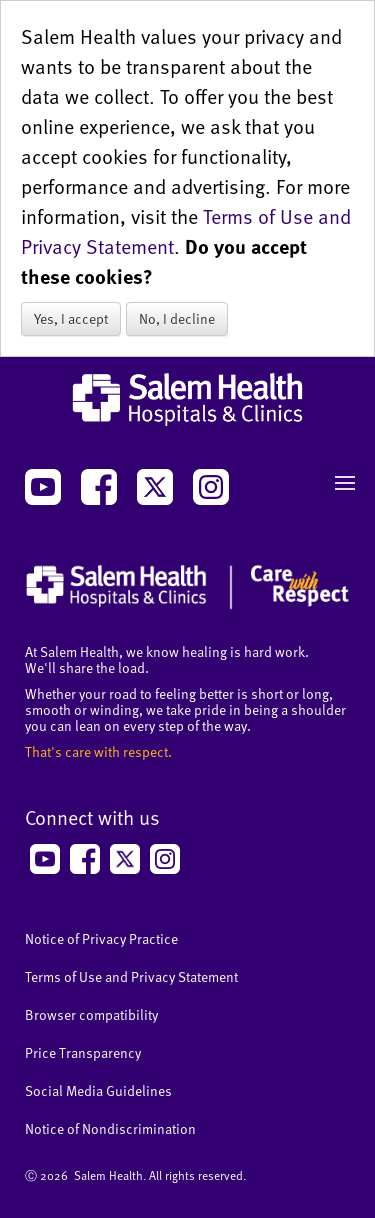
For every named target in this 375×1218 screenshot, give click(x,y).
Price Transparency (83, 1052)
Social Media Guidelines (98, 1090)
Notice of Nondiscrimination (110, 1128)
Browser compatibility (91, 1014)
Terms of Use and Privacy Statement (131, 976)
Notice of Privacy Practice (101, 938)
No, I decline (177, 318)
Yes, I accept (71, 318)
